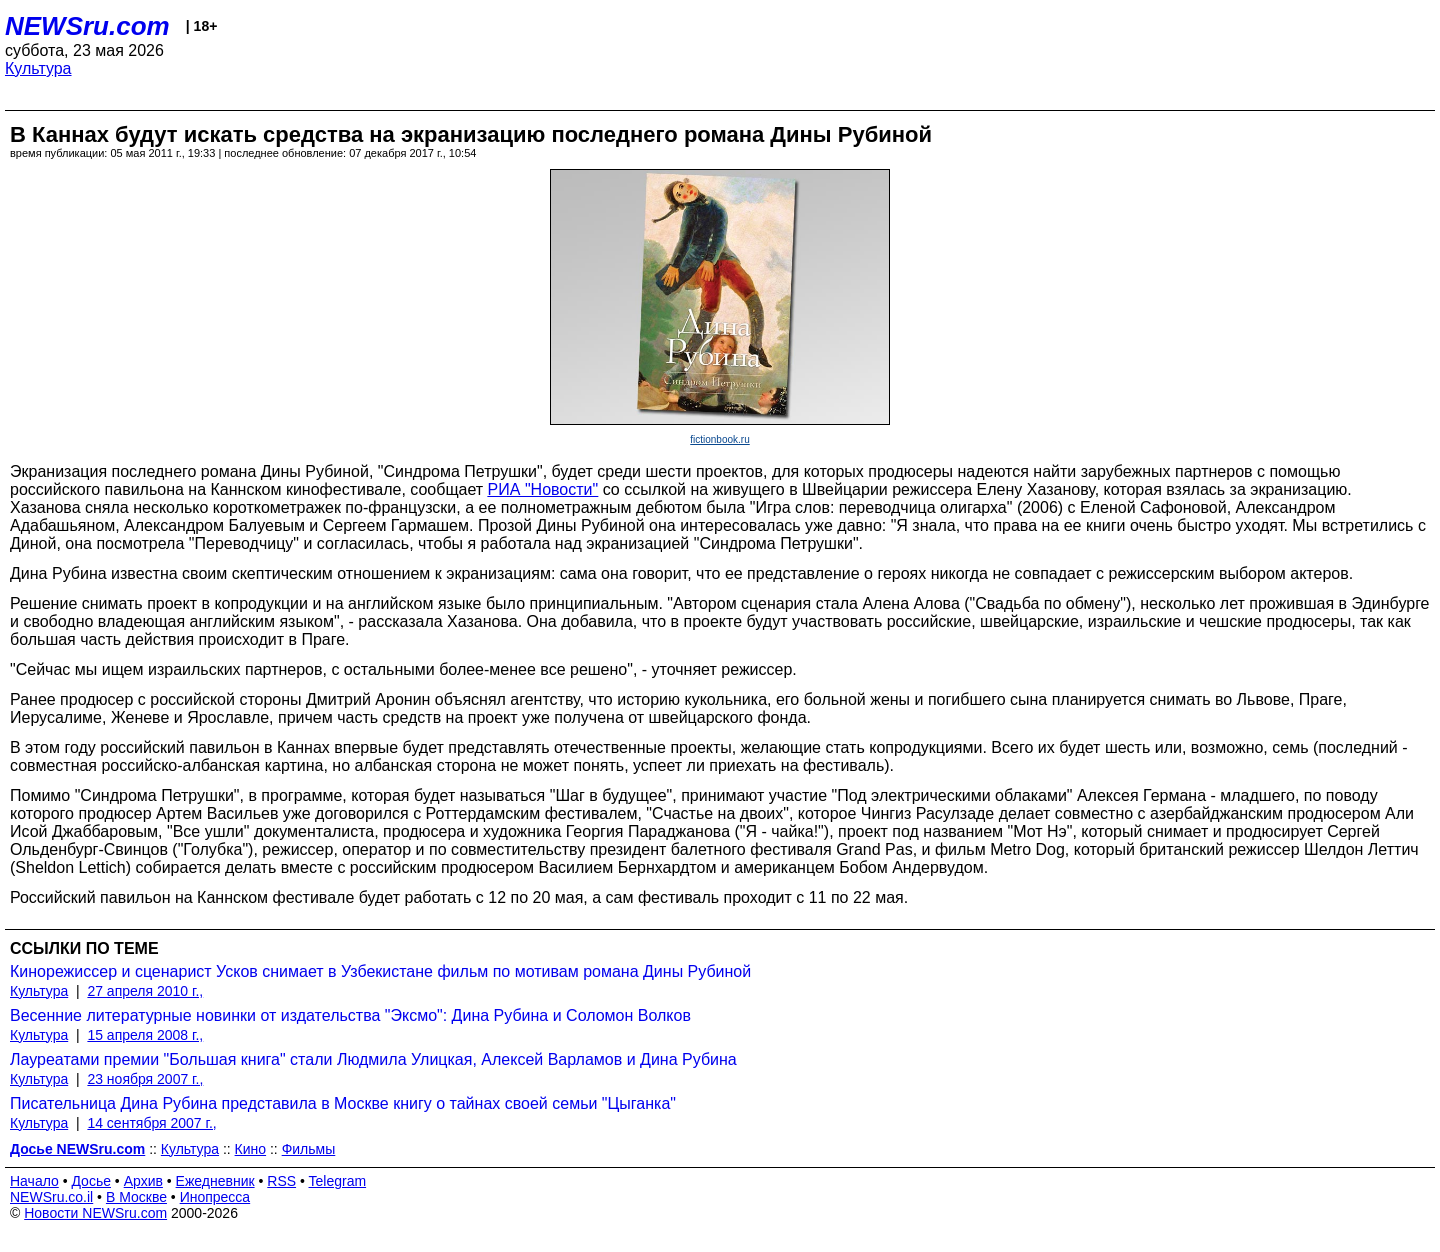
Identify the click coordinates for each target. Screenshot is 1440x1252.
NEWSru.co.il (51, 1197)
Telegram (338, 1181)
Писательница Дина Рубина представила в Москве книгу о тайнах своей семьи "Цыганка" (343, 1103)
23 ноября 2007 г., (145, 1079)
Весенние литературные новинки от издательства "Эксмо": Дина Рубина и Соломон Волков (350, 1015)
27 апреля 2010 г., (145, 991)
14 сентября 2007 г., (151, 1123)
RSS (281, 1181)
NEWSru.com (87, 26)
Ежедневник (215, 1181)
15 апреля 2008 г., (145, 1035)
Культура (38, 68)
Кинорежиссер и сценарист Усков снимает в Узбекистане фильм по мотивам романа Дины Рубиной (380, 971)
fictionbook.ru (719, 439)
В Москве (136, 1197)
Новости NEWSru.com (95, 1213)
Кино (251, 1149)
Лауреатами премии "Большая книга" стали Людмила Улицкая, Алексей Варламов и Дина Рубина (373, 1059)
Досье (91, 1181)
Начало (34, 1181)
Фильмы (309, 1149)
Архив (143, 1181)
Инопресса (215, 1197)
